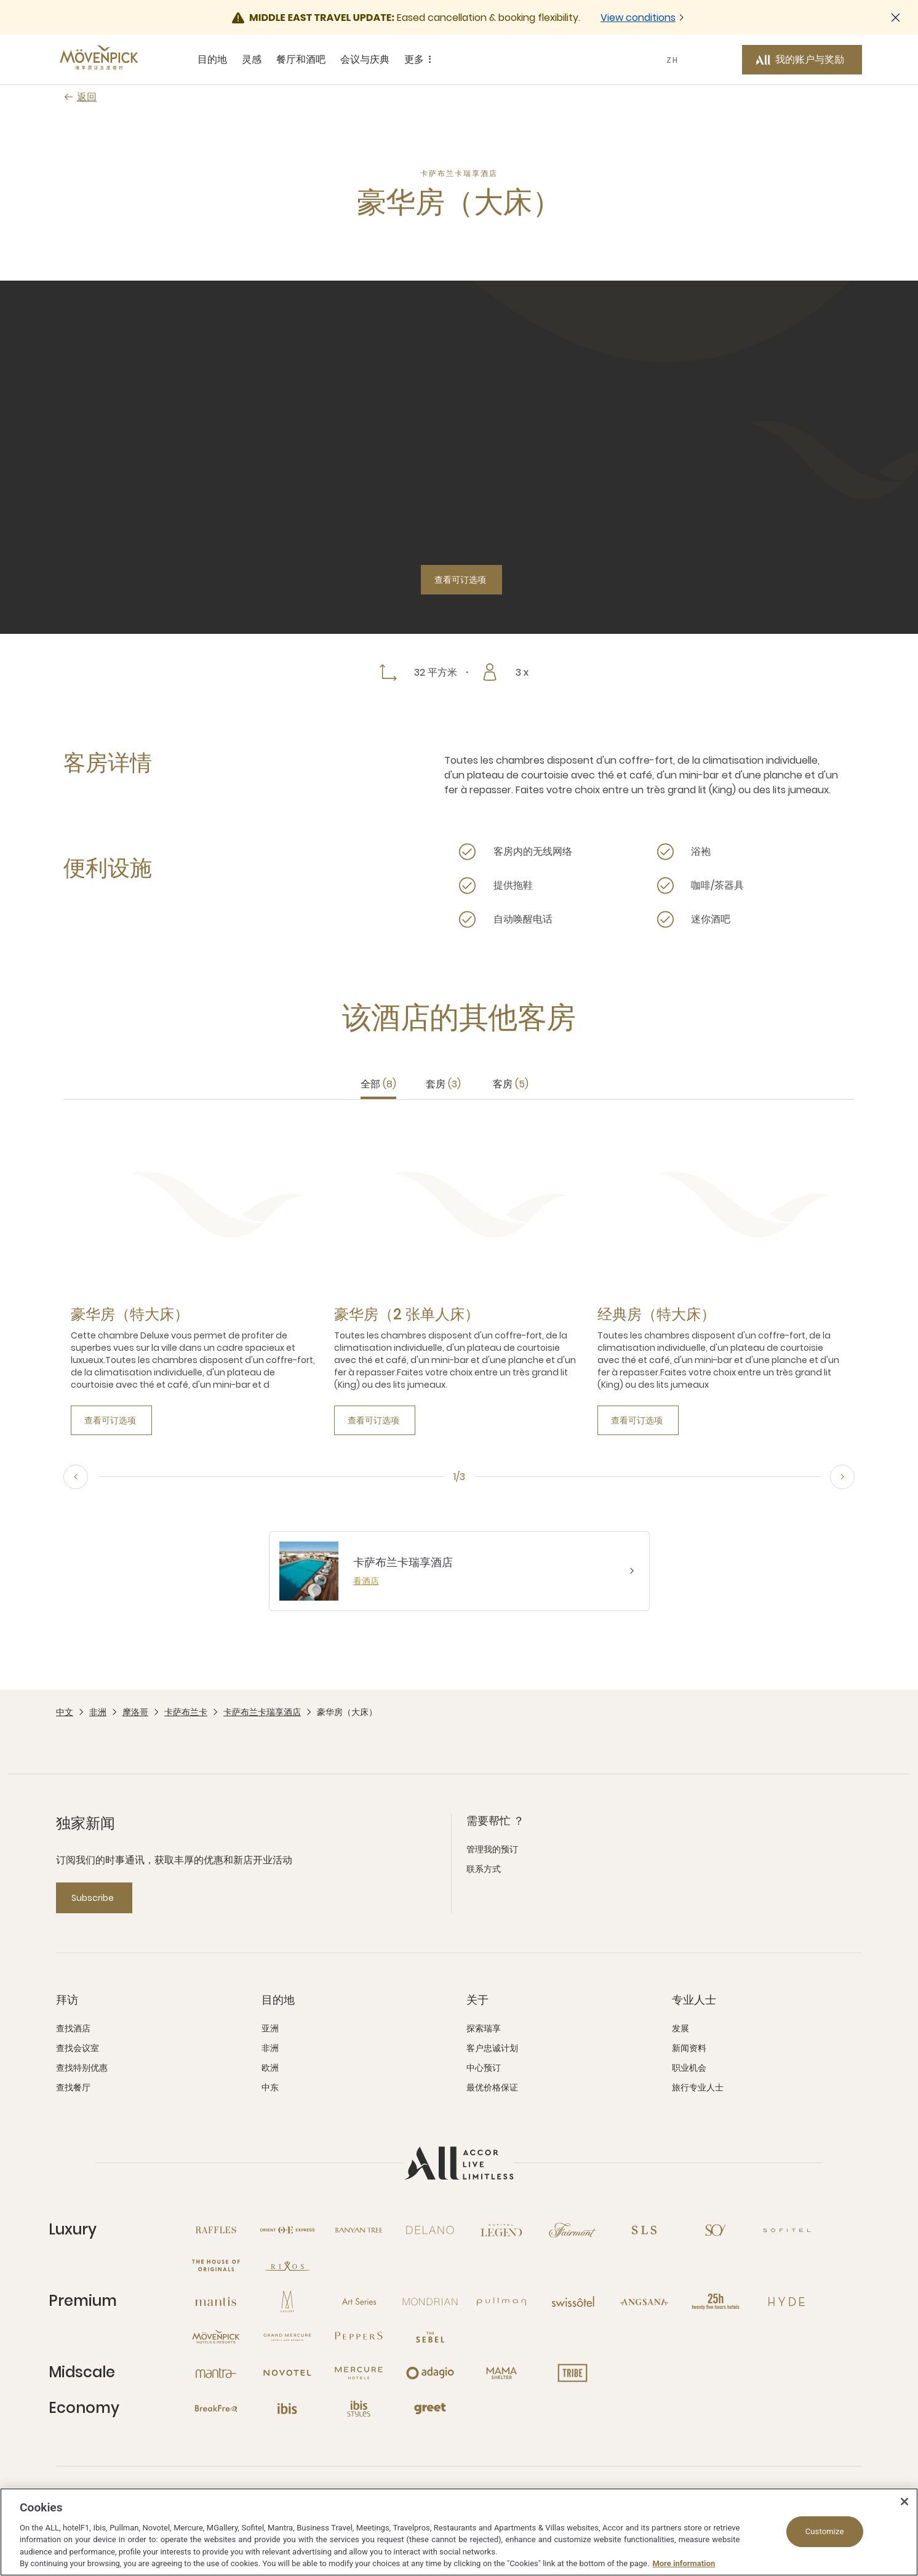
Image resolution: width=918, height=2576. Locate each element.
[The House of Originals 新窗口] (216, 2266)
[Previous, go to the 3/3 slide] (75, 1477)
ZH (672, 60)
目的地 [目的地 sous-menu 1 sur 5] (212, 59)
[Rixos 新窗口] (287, 2266)
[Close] (904, 2501)
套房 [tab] (443, 1084)
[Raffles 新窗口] (216, 2230)
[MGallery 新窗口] (287, 2301)
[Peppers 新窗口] (358, 2337)
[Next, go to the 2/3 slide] (842, 1477)
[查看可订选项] (461, 579)
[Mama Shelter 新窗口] (501, 2373)
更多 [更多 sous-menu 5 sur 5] (419, 60)
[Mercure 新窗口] (358, 2373)
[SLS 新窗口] (644, 2230)
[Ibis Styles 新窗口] (358, 2408)
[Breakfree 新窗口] (216, 2408)
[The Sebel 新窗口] (430, 2337)
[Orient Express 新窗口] (287, 2230)
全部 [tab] (378, 1084)
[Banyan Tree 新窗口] (358, 2230)
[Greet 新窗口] (430, 2408)
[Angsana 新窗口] (644, 2301)
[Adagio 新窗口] (430, 2373)
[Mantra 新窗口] (216, 2373)
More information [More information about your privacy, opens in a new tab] (683, 2563)
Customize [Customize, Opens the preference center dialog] (824, 2531)
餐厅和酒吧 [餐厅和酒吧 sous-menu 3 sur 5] (300, 59)
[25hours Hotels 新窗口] (715, 2301)
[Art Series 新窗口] (358, 2301)
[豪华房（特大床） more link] (130, 1314)
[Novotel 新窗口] (287, 2373)
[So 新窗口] (715, 2230)
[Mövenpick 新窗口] (216, 2337)
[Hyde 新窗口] (787, 2301)
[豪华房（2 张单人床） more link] (406, 1314)
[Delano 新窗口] (430, 2230)
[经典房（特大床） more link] (656, 1314)
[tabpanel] (459, 1277)
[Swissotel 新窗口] (573, 2301)
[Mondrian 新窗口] (430, 2301)
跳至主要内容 (0, 0)
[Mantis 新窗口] (216, 2301)
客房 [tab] (511, 1084)
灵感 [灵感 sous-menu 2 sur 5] (251, 59)
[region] (459, 2532)
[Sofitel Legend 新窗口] (501, 2230)
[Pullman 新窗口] (501, 2301)
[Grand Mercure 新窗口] (287, 2337)
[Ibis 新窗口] (287, 2408)
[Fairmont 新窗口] (573, 2230)
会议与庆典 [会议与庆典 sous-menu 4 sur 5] (364, 59)
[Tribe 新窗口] (573, 2373)
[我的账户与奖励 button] (802, 59)
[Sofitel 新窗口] (787, 2230)
